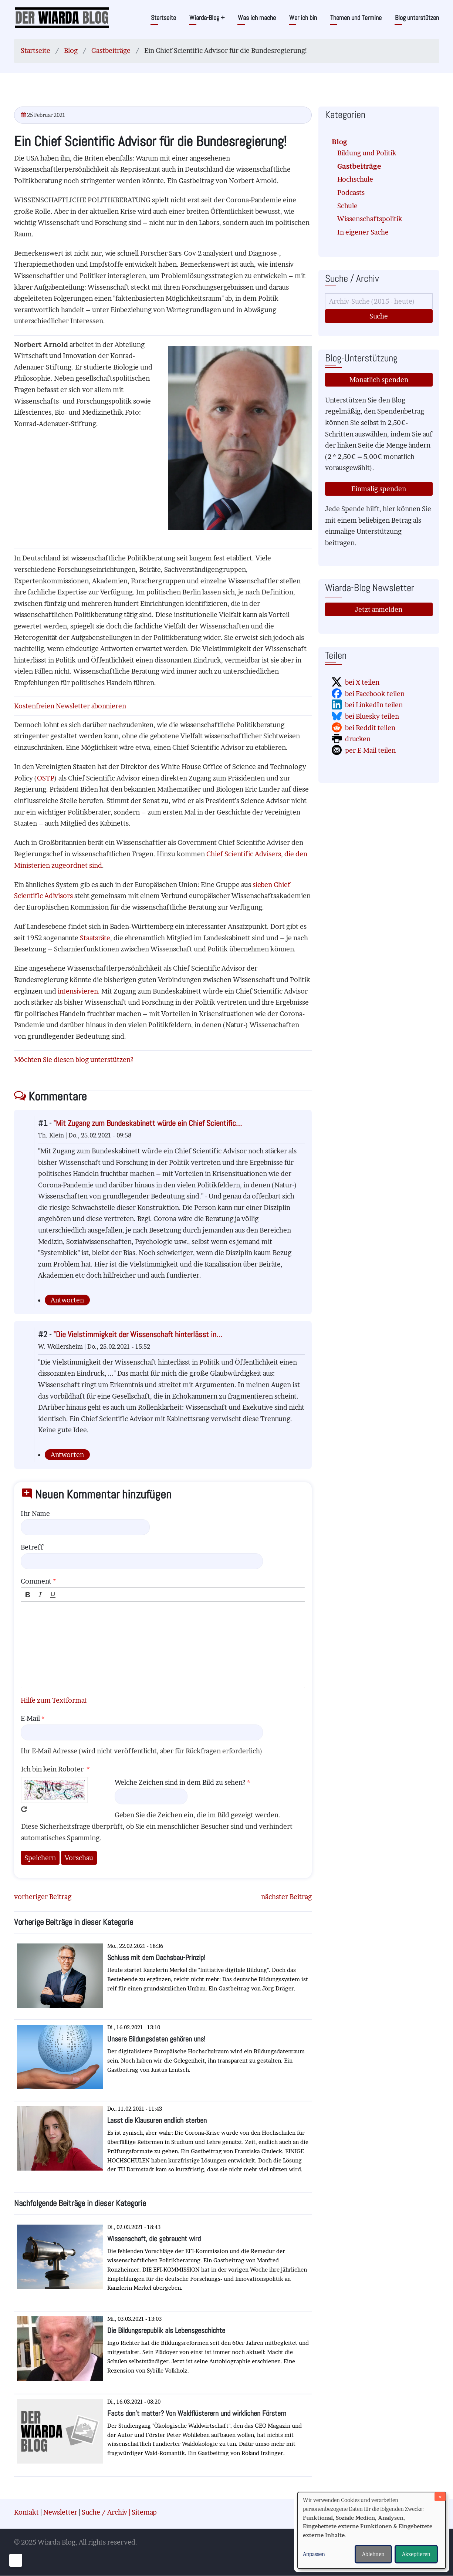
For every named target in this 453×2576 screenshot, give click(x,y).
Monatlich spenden (378, 380)
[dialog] (372, 2530)
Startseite (163, 17)
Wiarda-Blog (206, 17)
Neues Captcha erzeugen (24, 1809)
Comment (36, 1581)
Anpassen (314, 2554)
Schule (347, 206)
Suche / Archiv (104, 2512)
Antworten (67, 1300)
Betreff (32, 1547)
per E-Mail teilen (370, 750)
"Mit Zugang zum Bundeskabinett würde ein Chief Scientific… (147, 1123)
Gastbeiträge (111, 50)
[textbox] (163, 1644)
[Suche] (379, 301)
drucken (358, 739)
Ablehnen (373, 2554)
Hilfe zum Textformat (54, 1700)
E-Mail (30, 1718)
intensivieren (78, 991)
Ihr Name (35, 1513)
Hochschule (355, 179)
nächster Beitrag (286, 1897)
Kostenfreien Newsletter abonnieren (70, 706)
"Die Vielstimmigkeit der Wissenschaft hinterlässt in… (137, 1334)
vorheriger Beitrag (42, 1897)
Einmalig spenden (378, 489)
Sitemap (144, 2512)
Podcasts (351, 192)
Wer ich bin (303, 17)
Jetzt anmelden (378, 609)
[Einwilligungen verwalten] (15, 2560)
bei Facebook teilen (375, 694)
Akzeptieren (416, 2554)
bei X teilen (362, 682)
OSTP (45, 778)
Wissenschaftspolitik (369, 219)
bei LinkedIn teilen (374, 705)
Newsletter (60, 2512)
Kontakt (26, 2512)
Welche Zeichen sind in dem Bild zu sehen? (180, 1782)
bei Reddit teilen (370, 728)
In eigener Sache (363, 232)
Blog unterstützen (417, 17)
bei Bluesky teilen (372, 716)
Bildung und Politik (366, 153)
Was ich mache (257, 17)
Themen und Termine (356, 17)
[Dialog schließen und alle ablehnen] (440, 2496)
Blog (71, 50)
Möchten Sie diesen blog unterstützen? (73, 1059)
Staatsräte (95, 938)
